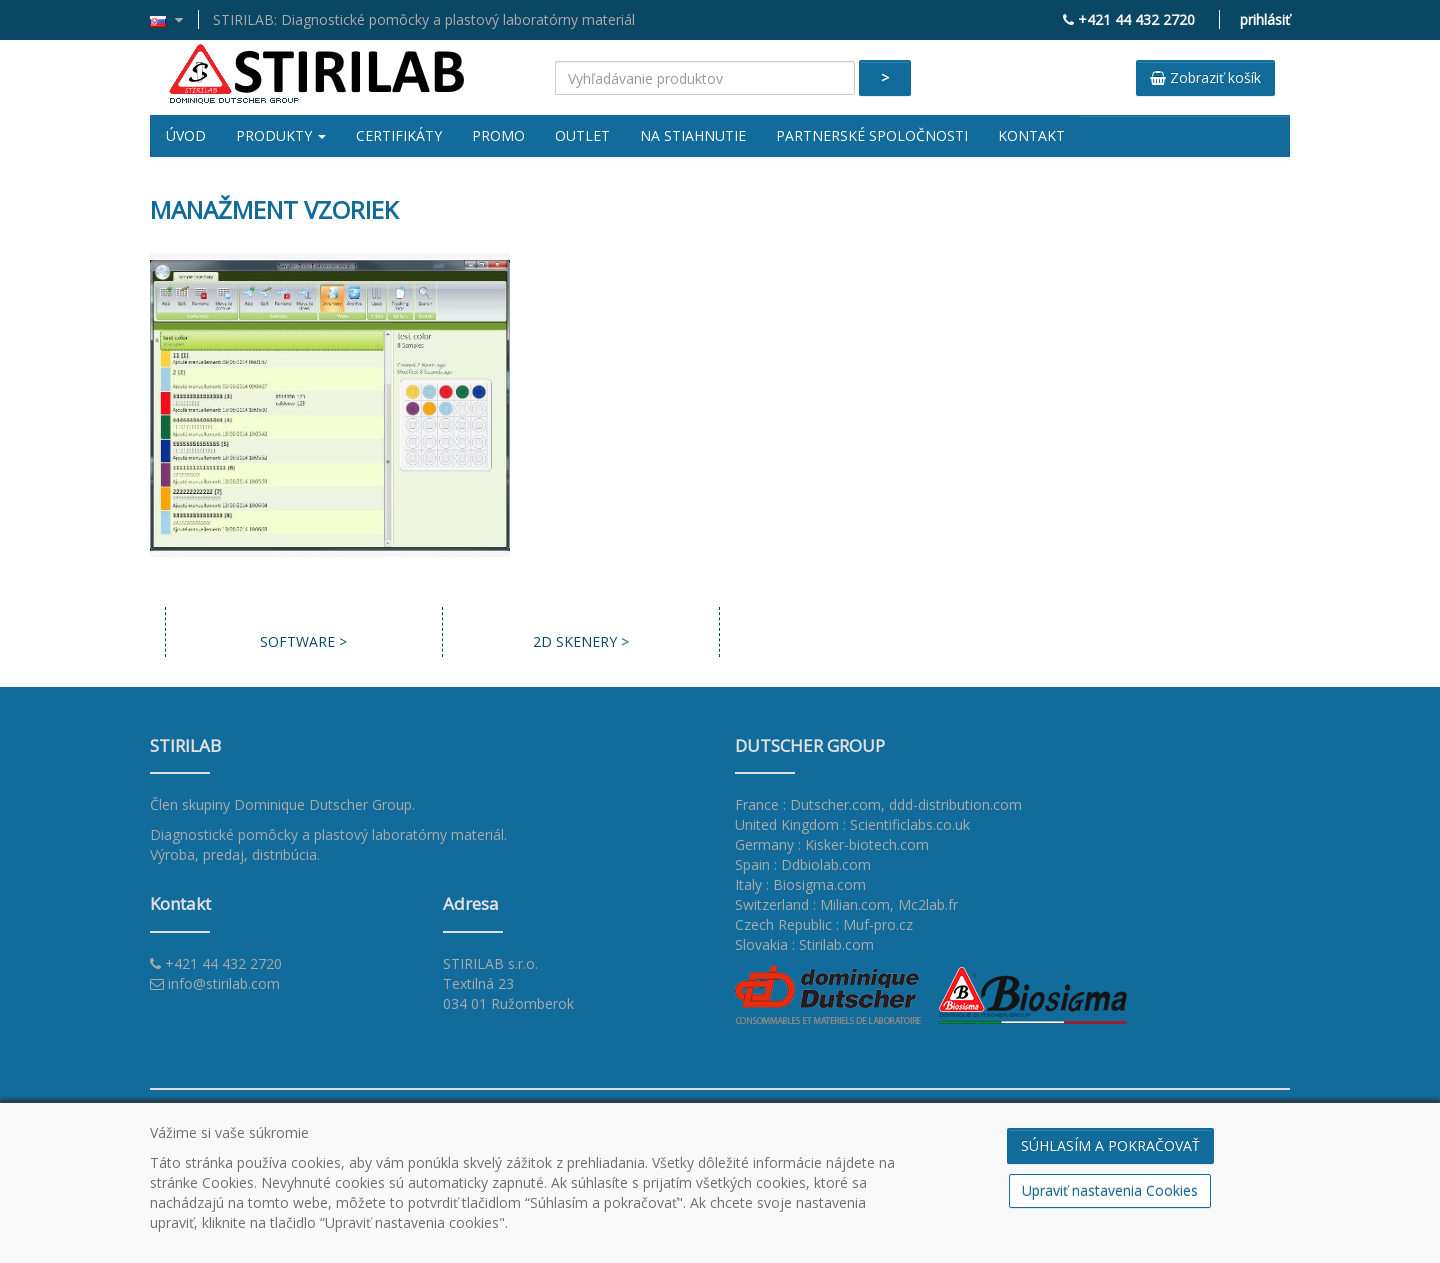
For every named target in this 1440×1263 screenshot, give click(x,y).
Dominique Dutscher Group (323, 804)
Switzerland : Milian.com (812, 904)
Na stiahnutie (693, 135)
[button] (174, 19)
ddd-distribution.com (955, 804)
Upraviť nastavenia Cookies (1110, 1190)
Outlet (582, 135)
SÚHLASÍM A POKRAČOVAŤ (1110, 1145)
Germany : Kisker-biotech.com (832, 844)
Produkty (281, 135)
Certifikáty (399, 135)
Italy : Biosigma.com (800, 884)
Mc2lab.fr (928, 904)
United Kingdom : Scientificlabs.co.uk (852, 824)
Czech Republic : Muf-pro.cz (824, 924)
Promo (498, 135)
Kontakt (1031, 135)
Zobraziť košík (1205, 77)
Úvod (186, 135)
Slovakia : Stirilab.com (804, 944)
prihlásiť (1265, 19)
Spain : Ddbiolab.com (803, 864)
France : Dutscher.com (808, 804)
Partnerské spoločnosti (872, 135)
